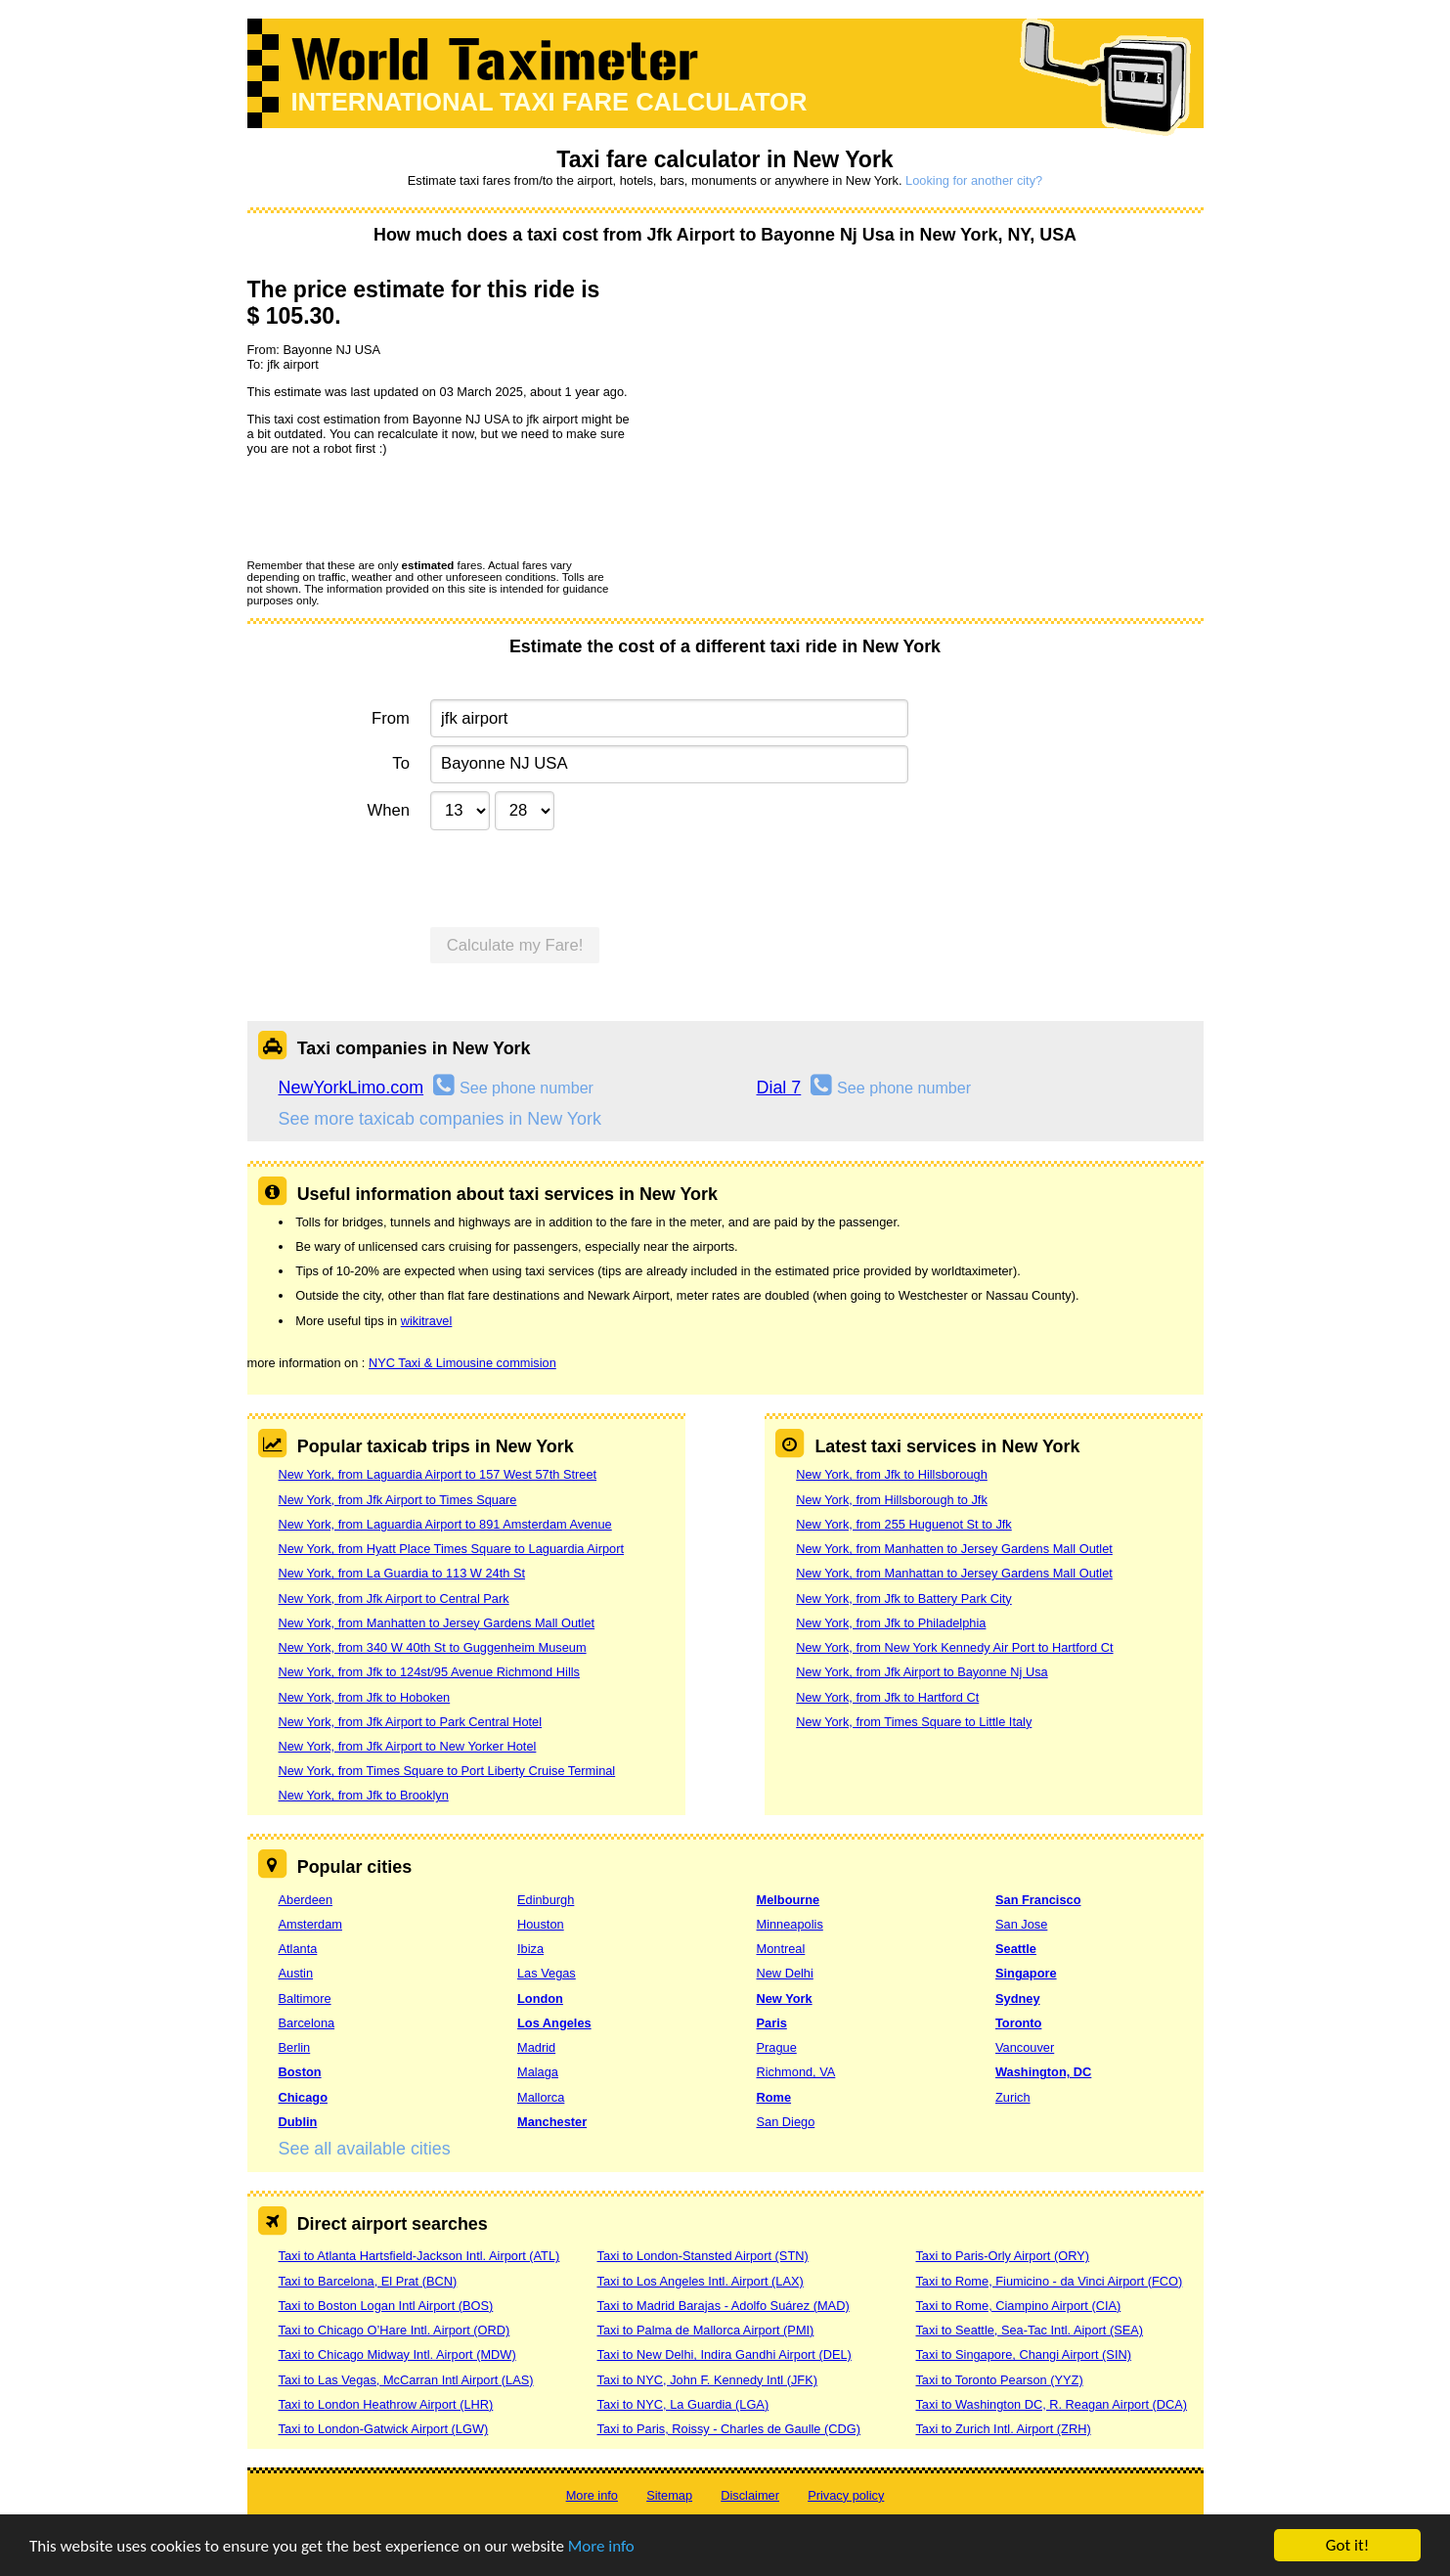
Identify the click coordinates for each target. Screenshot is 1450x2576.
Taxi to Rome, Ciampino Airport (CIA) (1017, 2305)
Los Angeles (554, 2023)
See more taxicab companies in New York (440, 1119)
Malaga (537, 2072)
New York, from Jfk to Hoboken (365, 1697)
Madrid (536, 2047)
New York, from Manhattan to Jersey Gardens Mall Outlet (954, 1573)
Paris (772, 2023)
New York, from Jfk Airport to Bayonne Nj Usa (921, 1672)
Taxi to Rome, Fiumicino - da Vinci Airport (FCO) (1048, 2281)
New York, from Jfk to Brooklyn (364, 1795)
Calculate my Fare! (515, 945)
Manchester (552, 2121)
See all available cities (365, 2148)
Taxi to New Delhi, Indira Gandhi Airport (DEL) (723, 2354)
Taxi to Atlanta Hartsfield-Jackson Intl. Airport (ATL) (419, 2255)
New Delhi (785, 1973)
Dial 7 (779, 1087)
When (388, 810)
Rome (774, 2097)
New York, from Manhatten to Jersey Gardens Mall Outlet (437, 1623)
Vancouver (1024, 2047)
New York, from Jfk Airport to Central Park (394, 1598)
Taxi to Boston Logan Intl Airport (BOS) (386, 2305)
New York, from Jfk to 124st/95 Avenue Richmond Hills (429, 1672)
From (391, 718)
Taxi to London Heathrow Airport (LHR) (386, 2404)
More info (601, 2547)
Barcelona (307, 2023)
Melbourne (788, 1899)
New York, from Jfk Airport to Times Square (398, 1499)
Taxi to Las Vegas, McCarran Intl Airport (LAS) (406, 2380)
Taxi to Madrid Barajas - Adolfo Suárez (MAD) (722, 2305)
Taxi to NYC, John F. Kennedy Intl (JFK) (706, 2380)
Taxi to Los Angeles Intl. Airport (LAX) (699, 2281)
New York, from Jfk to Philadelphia (891, 1623)
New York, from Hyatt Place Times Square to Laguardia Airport (452, 1548)
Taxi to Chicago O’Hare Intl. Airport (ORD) (394, 2330)
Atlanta (298, 1948)
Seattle (1015, 1948)
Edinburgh (545, 1899)
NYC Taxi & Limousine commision (462, 1362)
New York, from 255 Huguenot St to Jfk (904, 1524)
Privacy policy (846, 2495)
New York (785, 1998)
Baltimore (305, 1998)
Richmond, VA (796, 2072)
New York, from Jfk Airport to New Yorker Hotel (408, 1746)
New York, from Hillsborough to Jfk (892, 1499)
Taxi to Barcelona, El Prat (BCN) (368, 2281)
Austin (296, 1973)
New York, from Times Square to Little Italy (914, 1721)
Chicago (303, 2097)
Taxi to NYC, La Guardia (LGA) (682, 2404)
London (540, 1998)
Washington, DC (1043, 2072)
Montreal (781, 1948)
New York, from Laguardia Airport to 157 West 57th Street (438, 1474)
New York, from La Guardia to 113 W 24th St (402, 1573)
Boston (300, 2072)
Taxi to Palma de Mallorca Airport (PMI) (704, 2330)
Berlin (295, 2047)
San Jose (1021, 1924)
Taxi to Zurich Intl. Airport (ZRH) (1002, 2428)
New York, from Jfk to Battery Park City (903, 1598)
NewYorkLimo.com (351, 1087)
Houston (540, 1924)
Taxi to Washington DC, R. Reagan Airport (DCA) (1051, 2404)
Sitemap (669, 2495)
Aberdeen (306, 1899)
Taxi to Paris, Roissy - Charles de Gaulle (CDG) (728, 2428)
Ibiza (530, 1948)
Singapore (1026, 1973)
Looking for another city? (973, 180)
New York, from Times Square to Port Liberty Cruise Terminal (447, 1770)
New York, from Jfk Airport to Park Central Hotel (411, 1721)
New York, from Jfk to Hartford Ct (887, 1697)
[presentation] (396, 506)
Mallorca (540, 2097)
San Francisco (1037, 1899)
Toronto (1018, 2023)
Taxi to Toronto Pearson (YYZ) (998, 2380)
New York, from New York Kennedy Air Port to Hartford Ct (954, 1647)
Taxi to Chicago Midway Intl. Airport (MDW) (397, 2354)
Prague (777, 2047)
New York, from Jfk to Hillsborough (892, 1474)
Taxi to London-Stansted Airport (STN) (702, 2255)
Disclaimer (750, 2495)
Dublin (298, 2121)
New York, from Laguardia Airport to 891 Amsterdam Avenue (445, 1524)
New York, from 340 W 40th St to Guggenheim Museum (433, 1647)
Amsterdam (310, 1924)
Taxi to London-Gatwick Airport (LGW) (384, 2428)
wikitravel (427, 1320)
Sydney (1017, 1998)
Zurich (1013, 2097)
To (401, 763)
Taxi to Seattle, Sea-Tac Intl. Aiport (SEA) (1029, 2330)
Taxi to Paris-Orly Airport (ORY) (1002, 2255)
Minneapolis (790, 1924)
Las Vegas (546, 1973)
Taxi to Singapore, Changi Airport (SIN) (1023, 2354)
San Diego (786, 2121)
